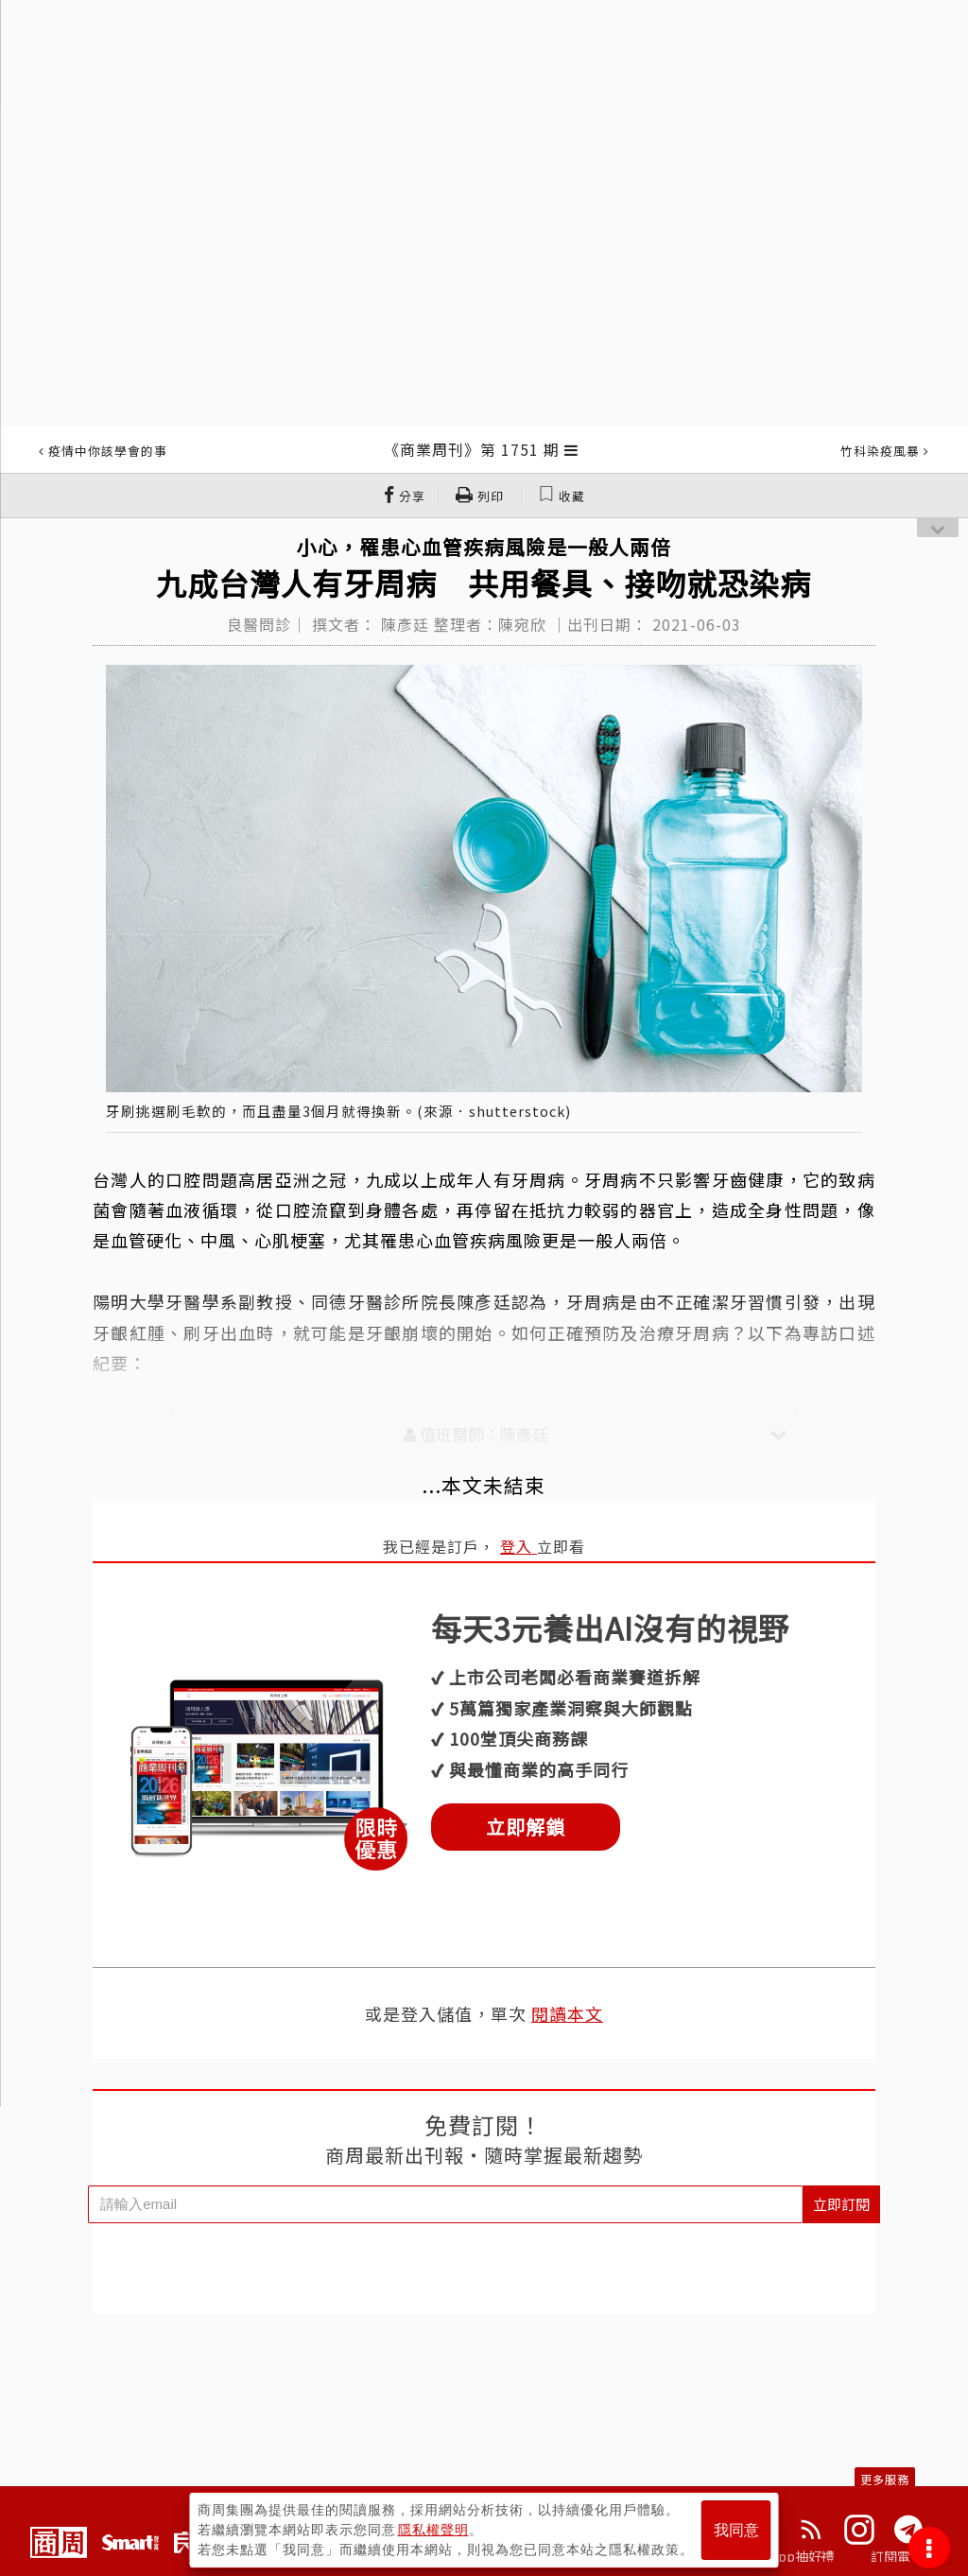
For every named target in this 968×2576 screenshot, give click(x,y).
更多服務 (884, 2479)
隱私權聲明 (433, 2529)
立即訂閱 (841, 2204)
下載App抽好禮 (789, 2556)
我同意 (736, 2530)
